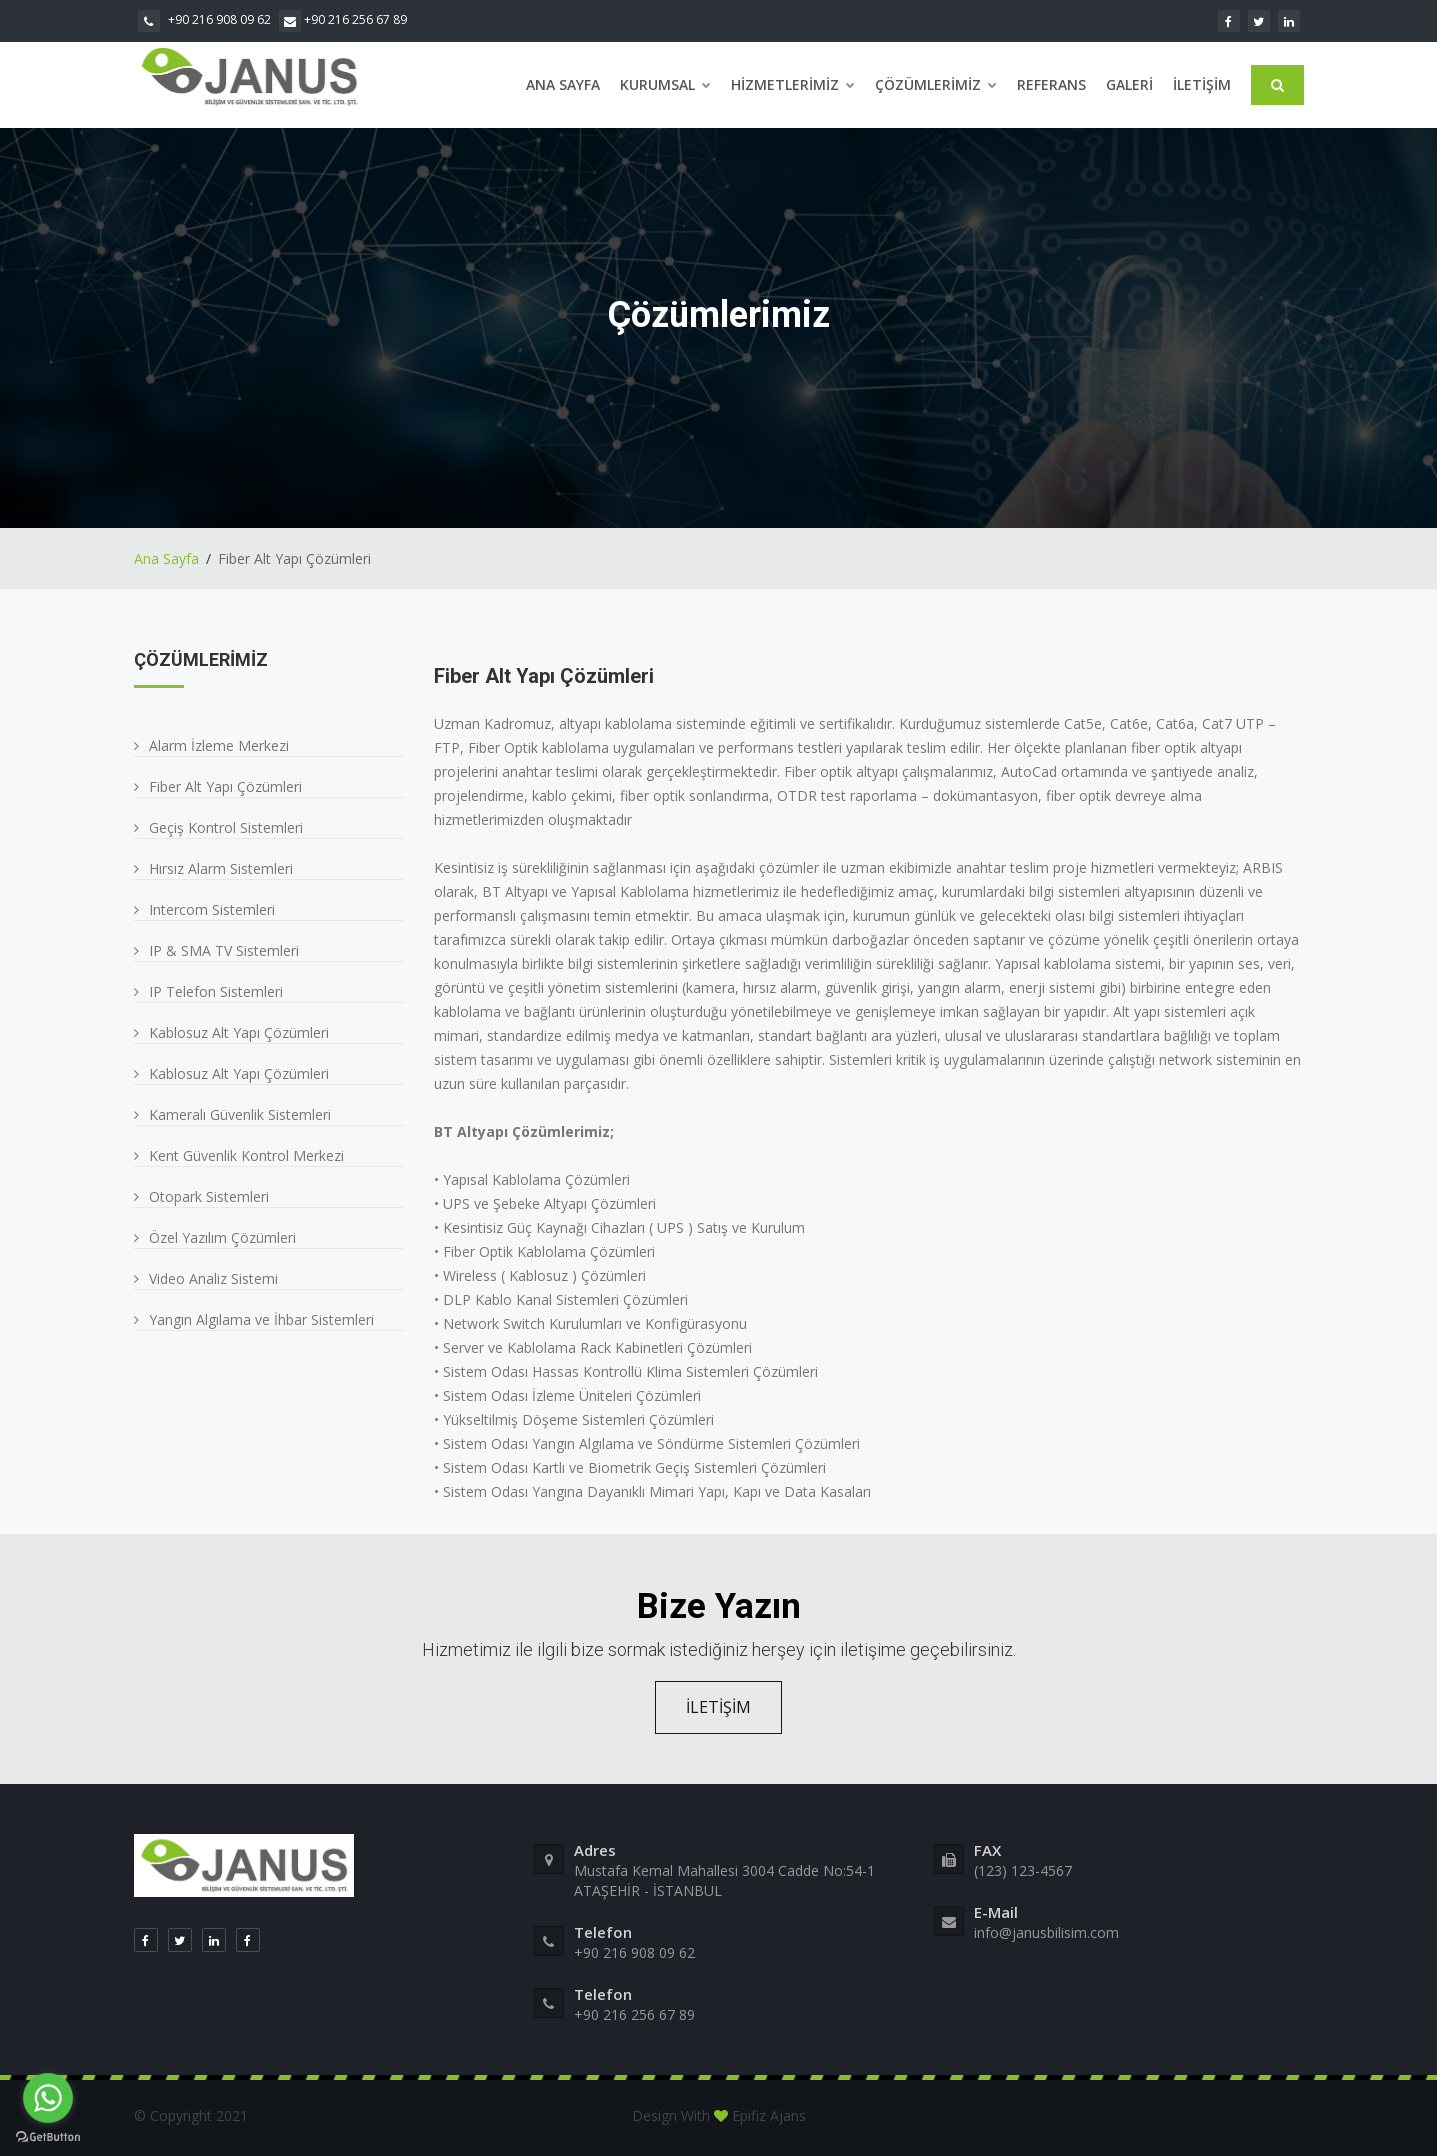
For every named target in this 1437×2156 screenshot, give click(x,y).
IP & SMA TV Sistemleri (224, 950)
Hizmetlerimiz (793, 84)
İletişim (1202, 84)
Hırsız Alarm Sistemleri (221, 868)
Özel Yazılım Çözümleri (222, 1237)
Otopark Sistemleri (209, 1196)
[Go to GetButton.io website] (48, 2136)
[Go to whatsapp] (48, 2098)
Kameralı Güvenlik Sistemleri (240, 1114)
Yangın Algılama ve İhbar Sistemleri (261, 1319)
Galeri (1129, 84)
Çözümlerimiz (936, 84)
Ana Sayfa (563, 84)
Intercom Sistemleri (212, 909)
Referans (1051, 84)
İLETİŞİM (718, 1707)
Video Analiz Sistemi (213, 1278)
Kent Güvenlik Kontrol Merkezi (246, 1155)
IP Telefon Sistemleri (216, 991)
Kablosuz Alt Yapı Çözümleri (239, 1032)
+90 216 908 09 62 (204, 19)
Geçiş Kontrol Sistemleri (226, 827)
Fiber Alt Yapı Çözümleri (225, 786)
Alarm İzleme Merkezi (219, 745)
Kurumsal (665, 84)
